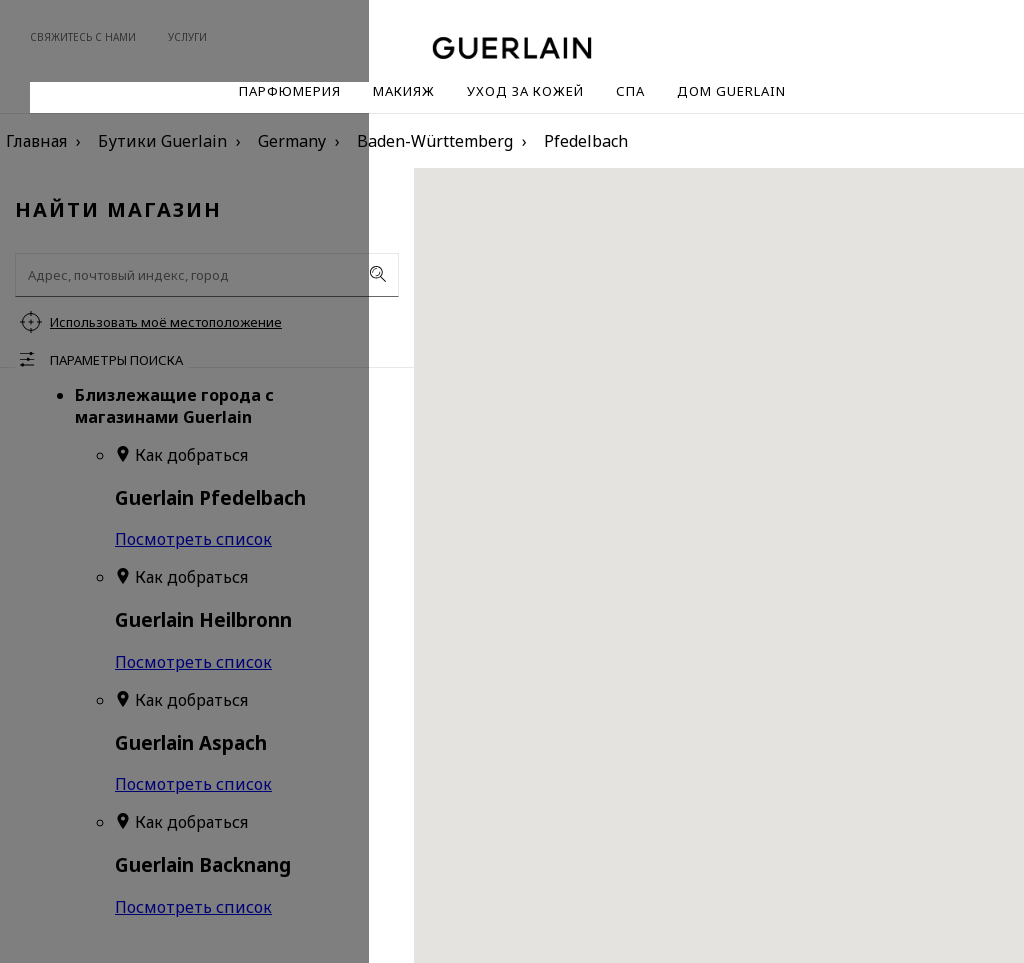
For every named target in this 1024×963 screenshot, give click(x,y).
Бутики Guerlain (162, 141)
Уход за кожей (525, 91)
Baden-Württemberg (435, 141)
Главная (36, 141)
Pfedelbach (586, 141)
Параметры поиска (116, 360)
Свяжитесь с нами (83, 37)
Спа (630, 91)
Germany (292, 141)
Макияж (404, 91)
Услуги (187, 37)
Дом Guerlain (731, 91)
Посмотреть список (193, 539)
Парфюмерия (290, 91)
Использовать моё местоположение (166, 322)
